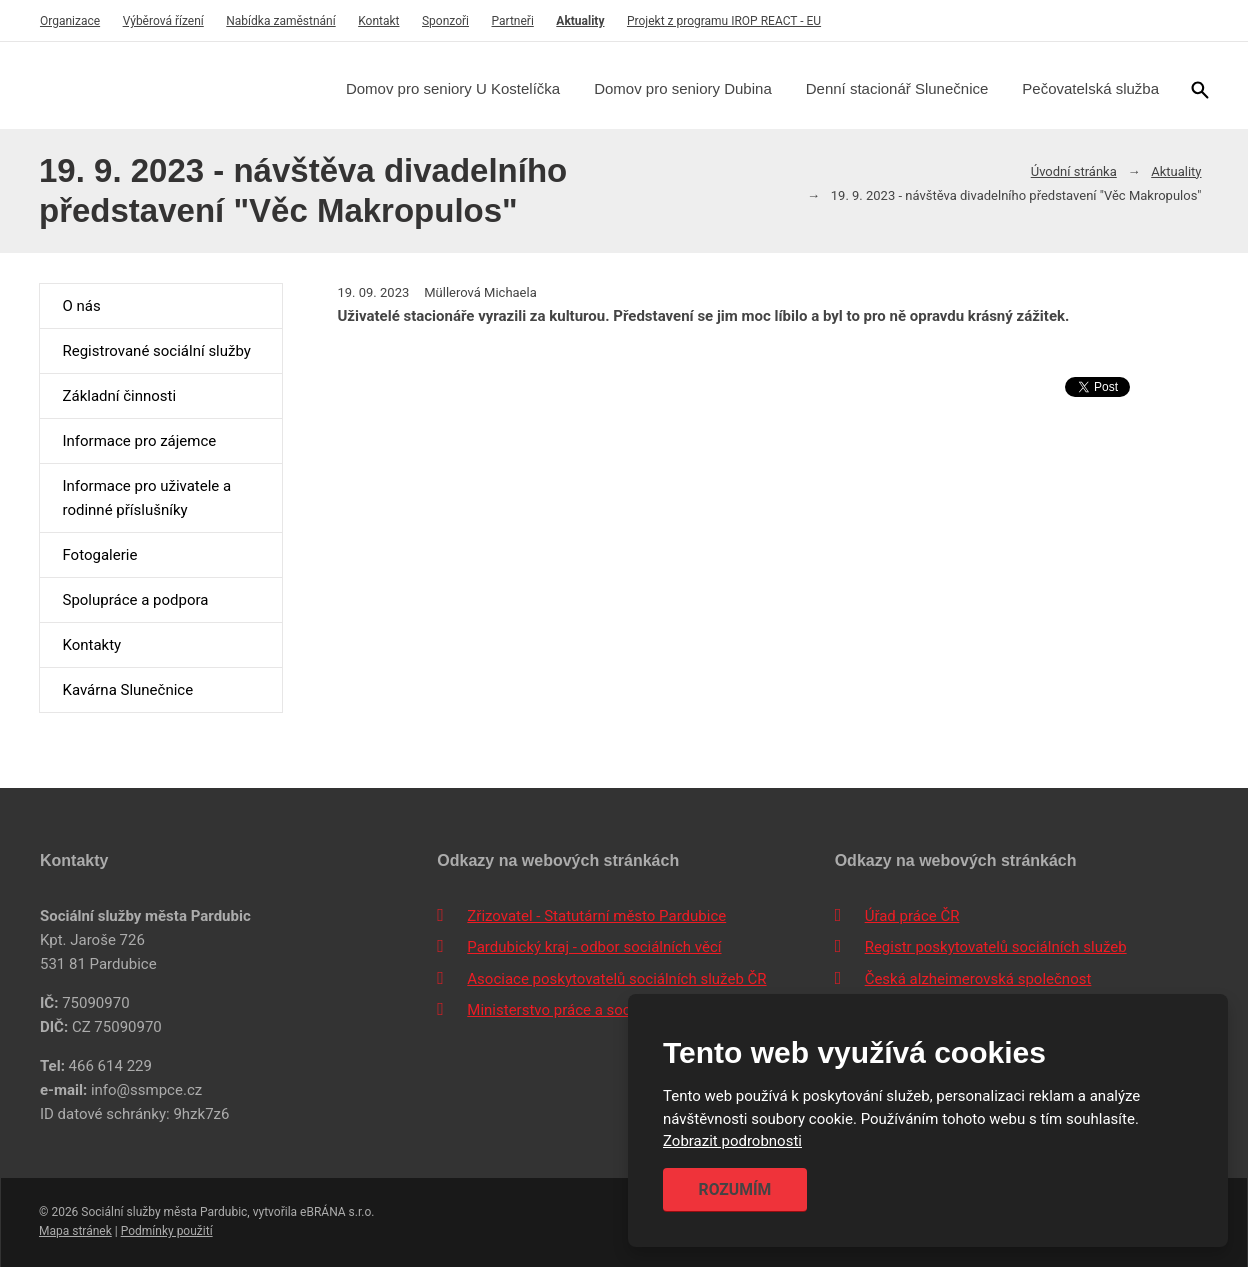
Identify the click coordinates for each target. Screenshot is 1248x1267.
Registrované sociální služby (156, 351)
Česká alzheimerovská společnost (978, 979)
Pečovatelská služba (1090, 88)
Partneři (513, 21)
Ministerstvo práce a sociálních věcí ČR (597, 1010)
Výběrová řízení (163, 21)
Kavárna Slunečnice (127, 690)
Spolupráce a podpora (135, 600)
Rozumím (735, 1189)
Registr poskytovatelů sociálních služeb (996, 947)
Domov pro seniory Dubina (683, 88)
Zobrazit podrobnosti (732, 1142)
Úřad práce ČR (912, 916)
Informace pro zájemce (139, 441)
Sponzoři (445, 21)
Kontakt (378, 21)
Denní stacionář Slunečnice (897, 88)
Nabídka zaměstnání (280, 21)
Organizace (70, 21)
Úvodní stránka (1074, 171)
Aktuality (580, 21)
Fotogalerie (99, 555)
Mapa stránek (75, 1231)
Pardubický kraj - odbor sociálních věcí (594, 947)
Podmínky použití (167, 1231)
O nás (81, 306)
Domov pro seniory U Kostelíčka (453, 88)
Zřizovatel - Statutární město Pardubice (596, 916)
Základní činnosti (119, 396)
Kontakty (91, 645)
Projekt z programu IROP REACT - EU (724, 21)
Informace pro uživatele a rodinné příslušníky (146, 498)
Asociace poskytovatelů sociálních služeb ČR (616, 979)
